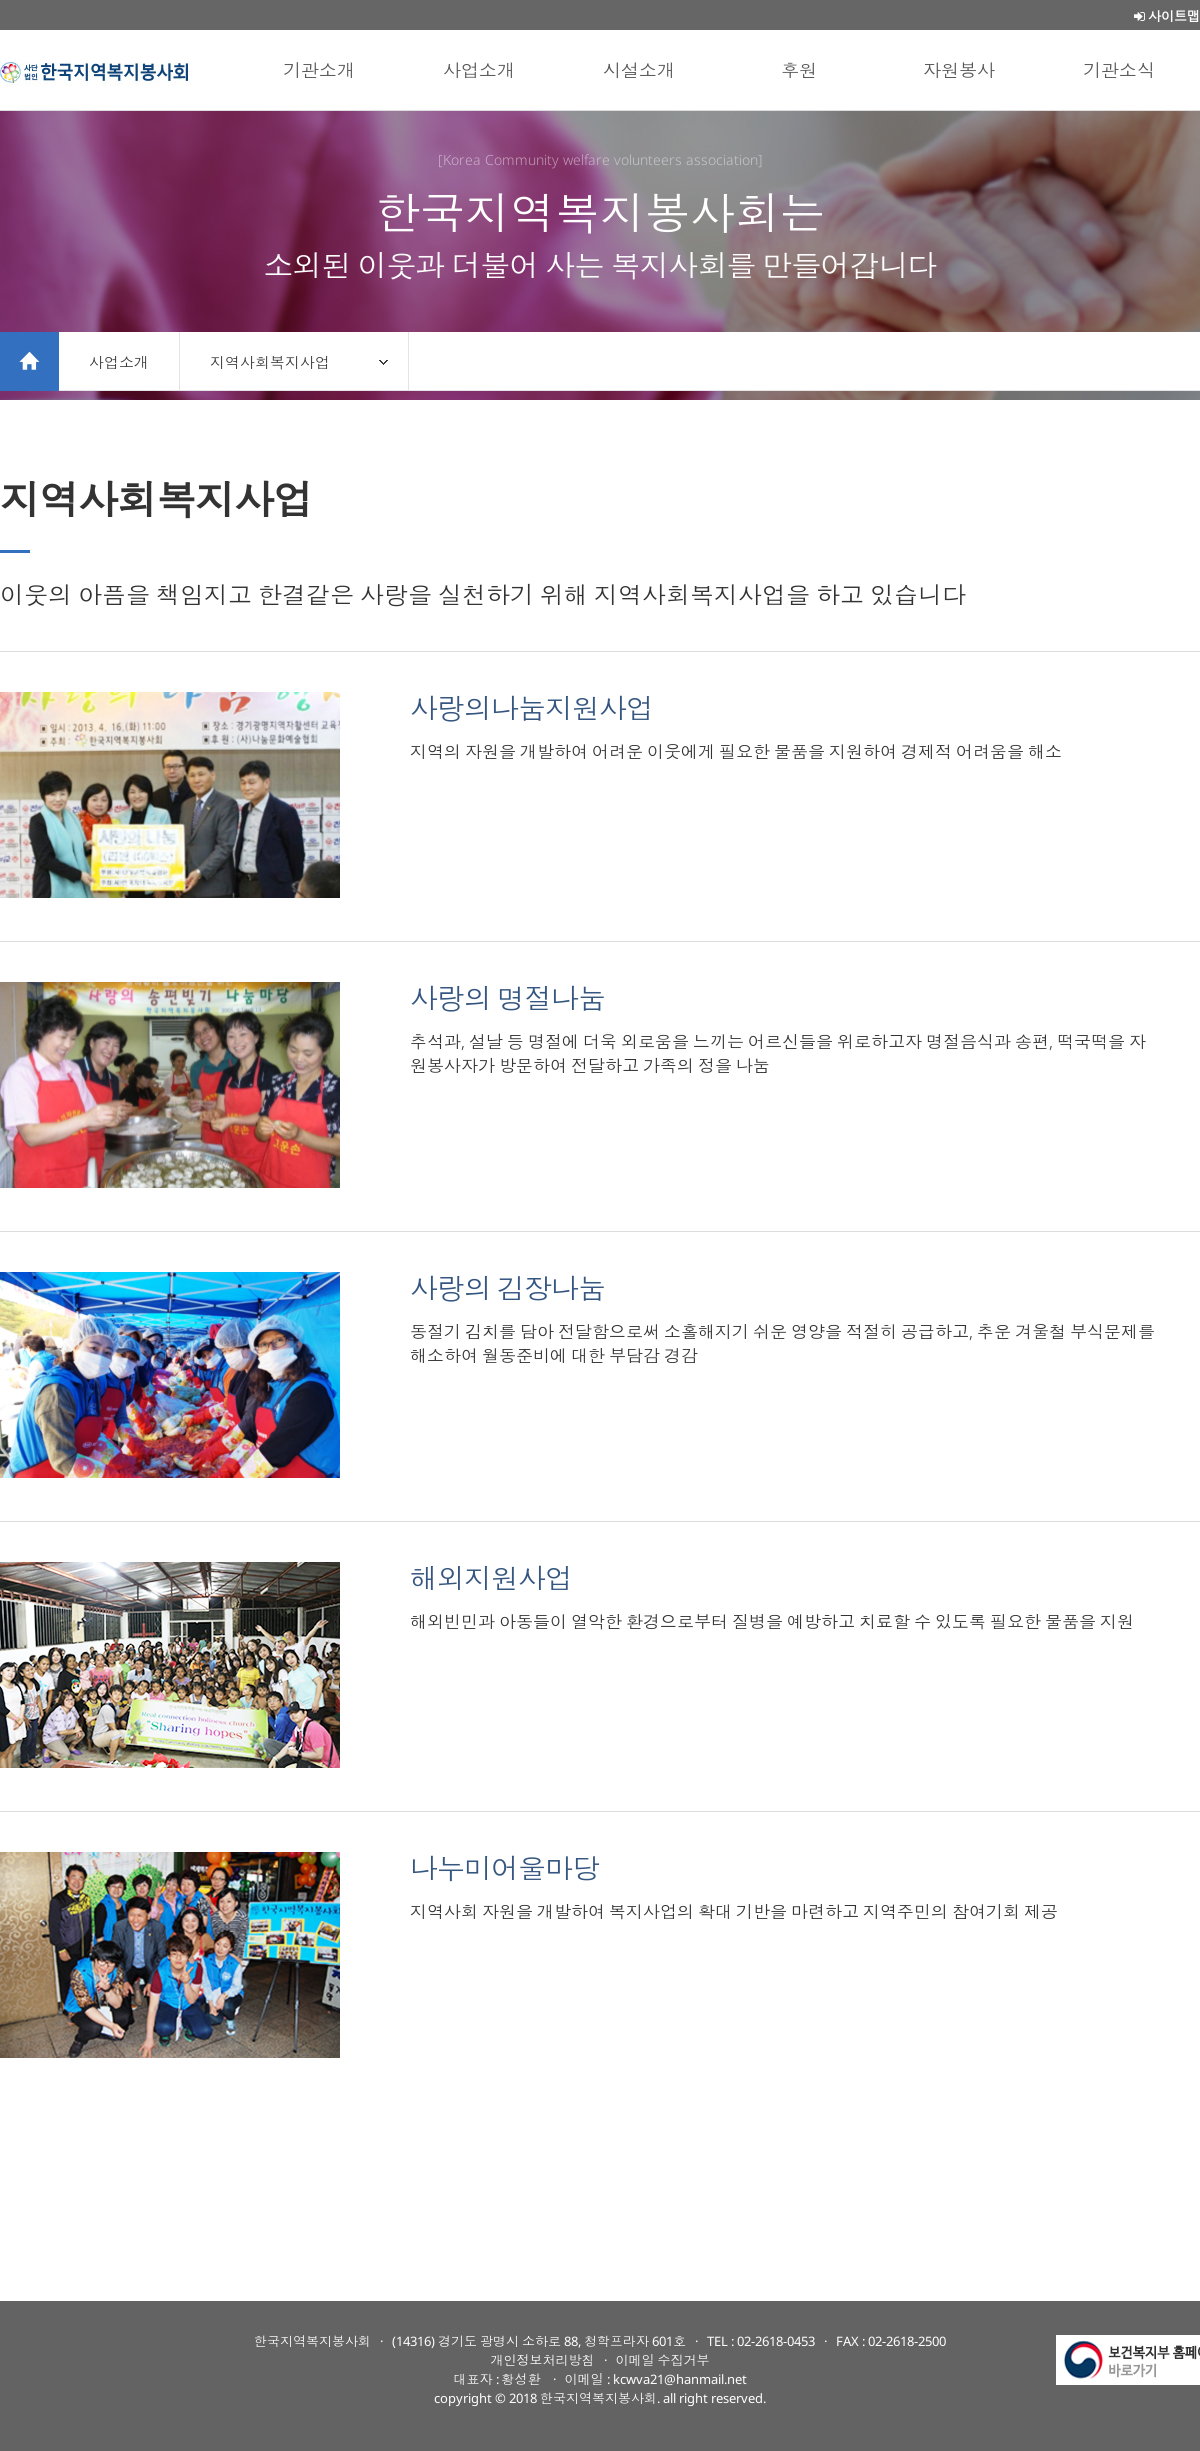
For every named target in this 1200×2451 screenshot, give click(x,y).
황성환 (523, 2379)
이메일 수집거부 (663, 2360)
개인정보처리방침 (543, 2360)
